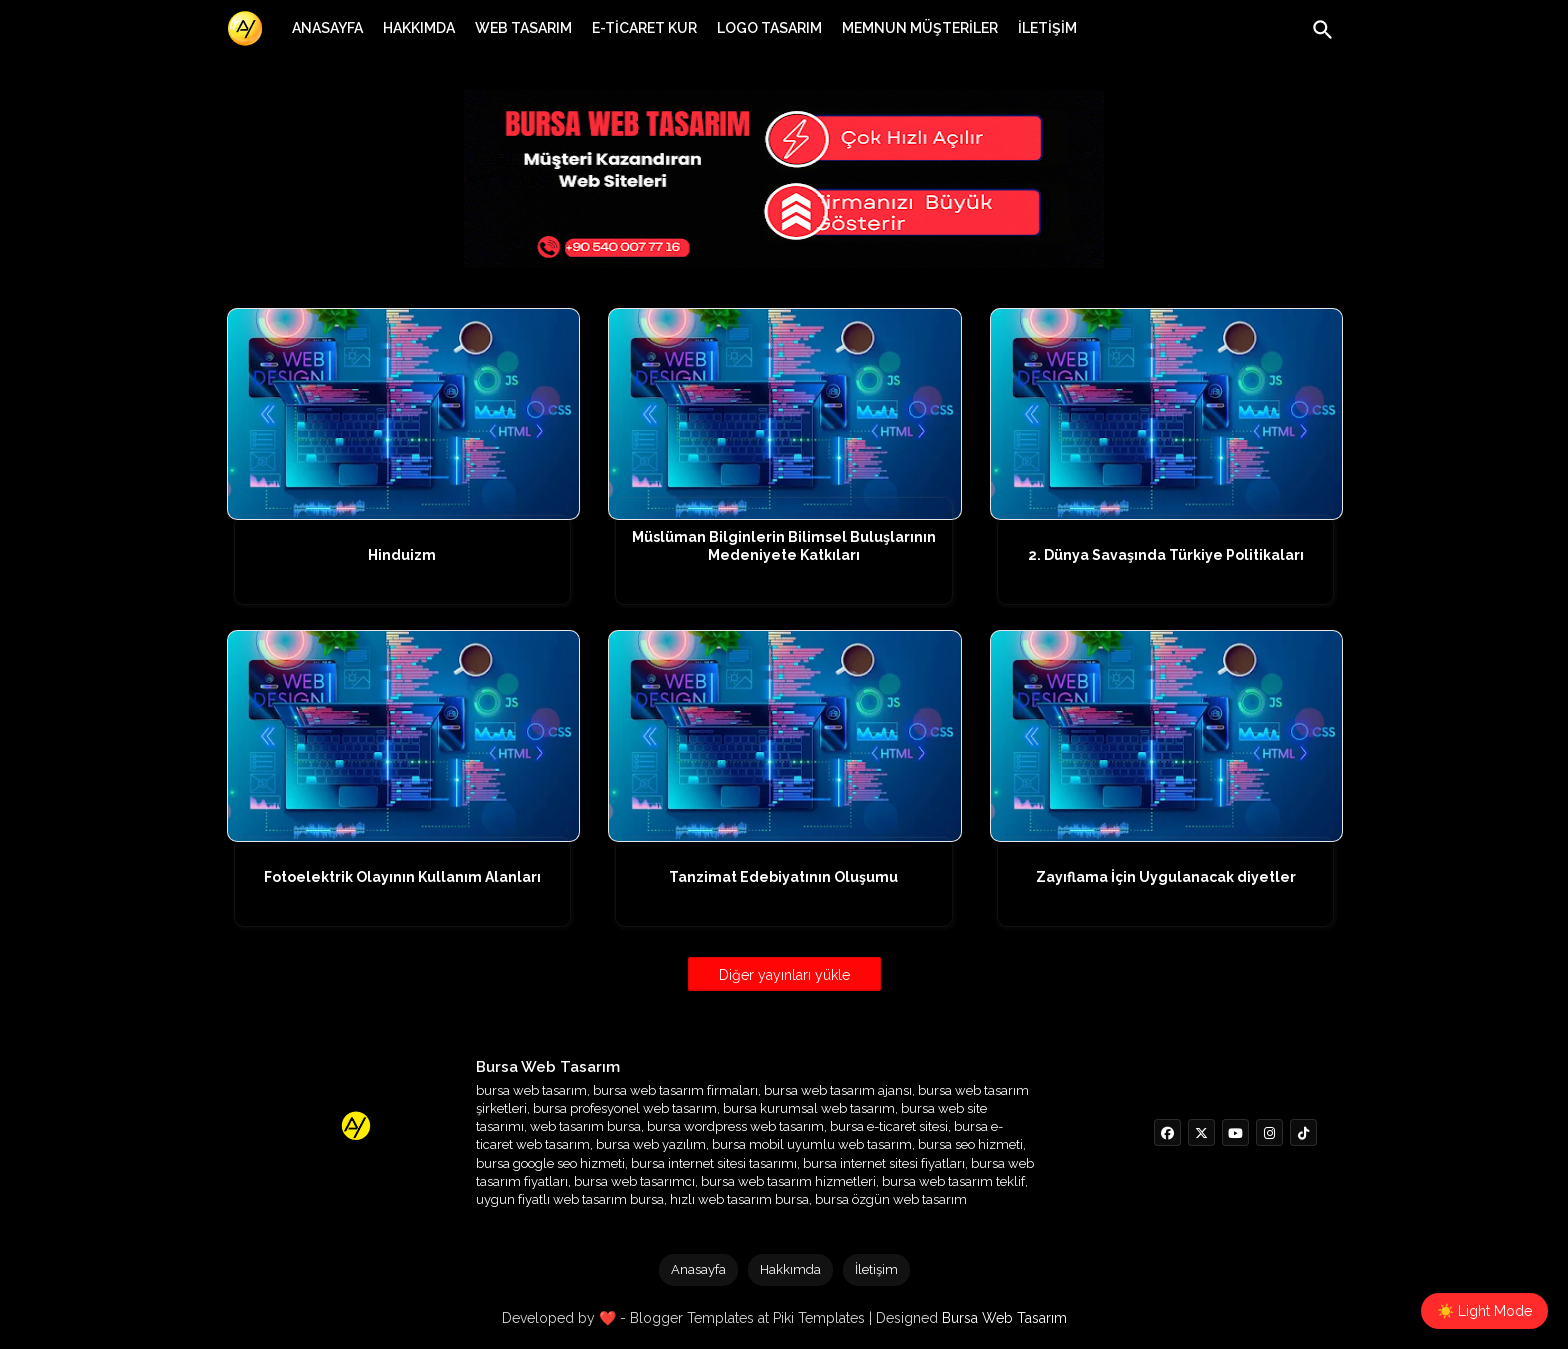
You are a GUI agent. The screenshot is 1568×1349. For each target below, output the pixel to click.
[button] (1323, 30)
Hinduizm (402, 555)
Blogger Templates (692, 1318)
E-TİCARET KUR (644, 28)
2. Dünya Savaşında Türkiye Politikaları (1166, 555)
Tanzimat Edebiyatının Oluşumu (783, 877)
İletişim (876, 1269)
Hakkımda (790, 1269)
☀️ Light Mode (1484, 1311)
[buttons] (1167, 1132)
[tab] (327, 28)
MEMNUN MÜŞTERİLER (920, 28)
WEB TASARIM (523, 28)
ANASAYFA (327, 28)
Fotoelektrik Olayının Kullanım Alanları (402, 877)
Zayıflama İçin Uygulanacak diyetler (1166, 877)
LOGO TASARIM (769, 28)
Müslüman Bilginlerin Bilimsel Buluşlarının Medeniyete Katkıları (784, 546)
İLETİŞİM (1047, 28)
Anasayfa (698, 1269)
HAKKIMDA (419, 28)
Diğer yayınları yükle (784, 975)
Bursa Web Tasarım (1004, 1318)
